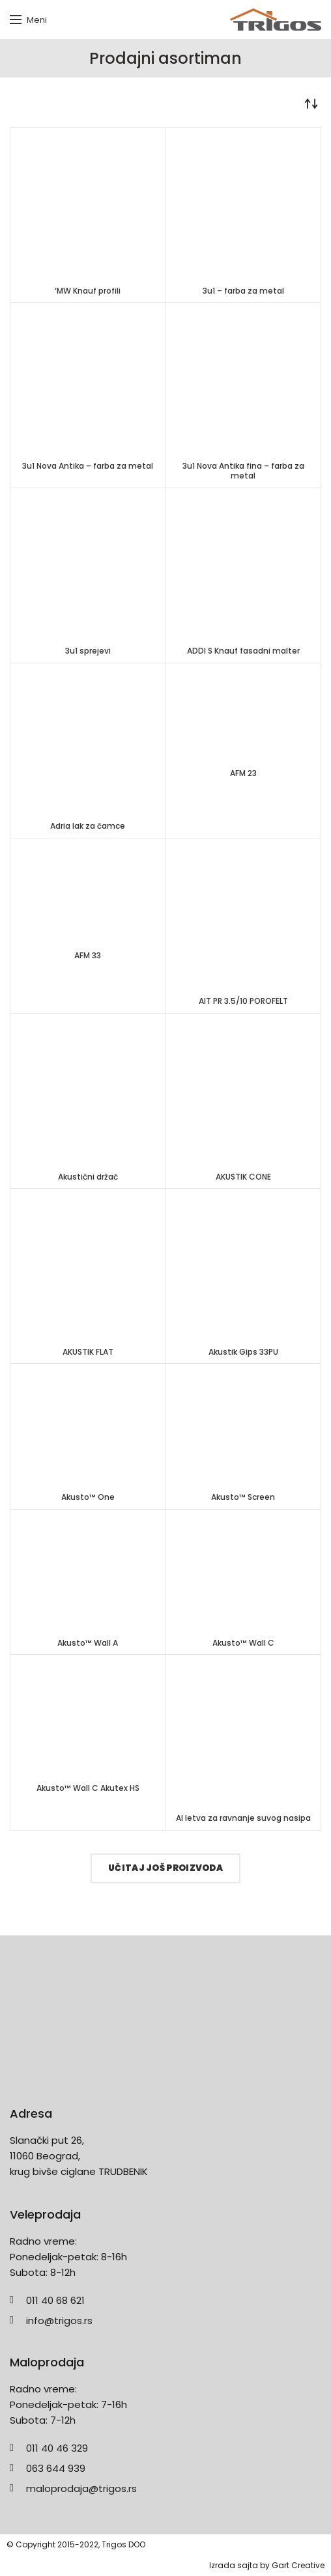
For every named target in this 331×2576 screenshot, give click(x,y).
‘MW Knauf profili (88, 291)
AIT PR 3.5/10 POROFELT (243, 1001)
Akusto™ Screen (243, 1497)
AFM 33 (87, 955)
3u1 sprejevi (88, 651)
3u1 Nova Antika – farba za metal (87, 466)
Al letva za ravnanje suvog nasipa (243, 1818)
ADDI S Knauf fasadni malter (243, 651)
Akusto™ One (88, 1497)
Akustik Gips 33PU (243, 1352)
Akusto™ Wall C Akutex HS (87, 1788)
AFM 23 (243, 773)
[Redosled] (311, 103)
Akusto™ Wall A (87, 1643)
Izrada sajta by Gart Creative (266, 2565)
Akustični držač (88, 1177)
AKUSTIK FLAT (88, 1352)
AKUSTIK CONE (243, 1177)
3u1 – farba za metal (243, 291)
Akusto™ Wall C (243, 1643)
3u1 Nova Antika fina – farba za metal (243, 471)
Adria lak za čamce (87, 826)
